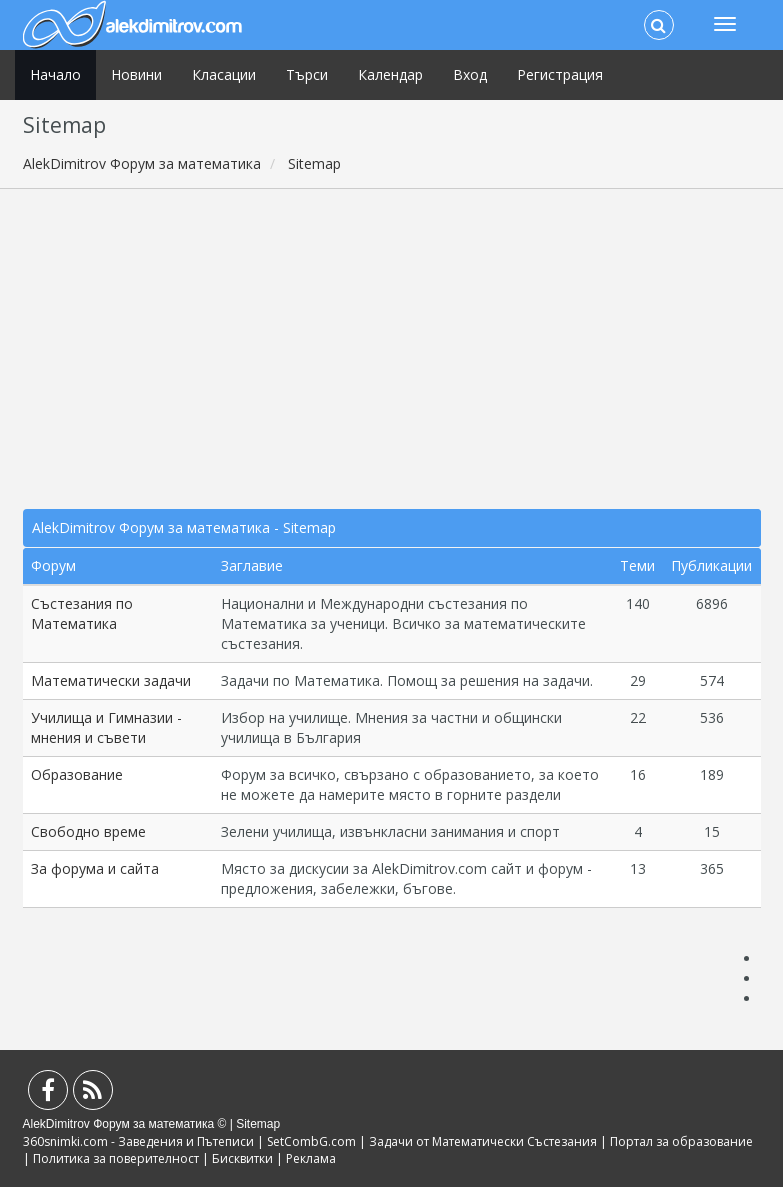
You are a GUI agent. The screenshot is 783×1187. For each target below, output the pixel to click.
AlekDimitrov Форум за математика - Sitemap (184, 527)
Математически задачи (111, 680)
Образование (77, 774)
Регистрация (560, 74)
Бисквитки (242, 1158)
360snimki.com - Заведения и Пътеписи (138, 1141)
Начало (55, 74)
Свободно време (88, 831)
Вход (470, 74)
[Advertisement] (392, 349)
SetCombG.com (311, 1141)
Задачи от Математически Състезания (483, 1141)
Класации (224, 74)
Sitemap (258, 1124)
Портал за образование (681, 1141)
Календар (390, 74)
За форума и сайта (95, 868)
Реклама (311, 1158)
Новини (136, 74)
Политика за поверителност (116, 1158)
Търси (307, 74)
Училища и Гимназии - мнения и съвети (106, 727)
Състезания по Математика (82, 613)
